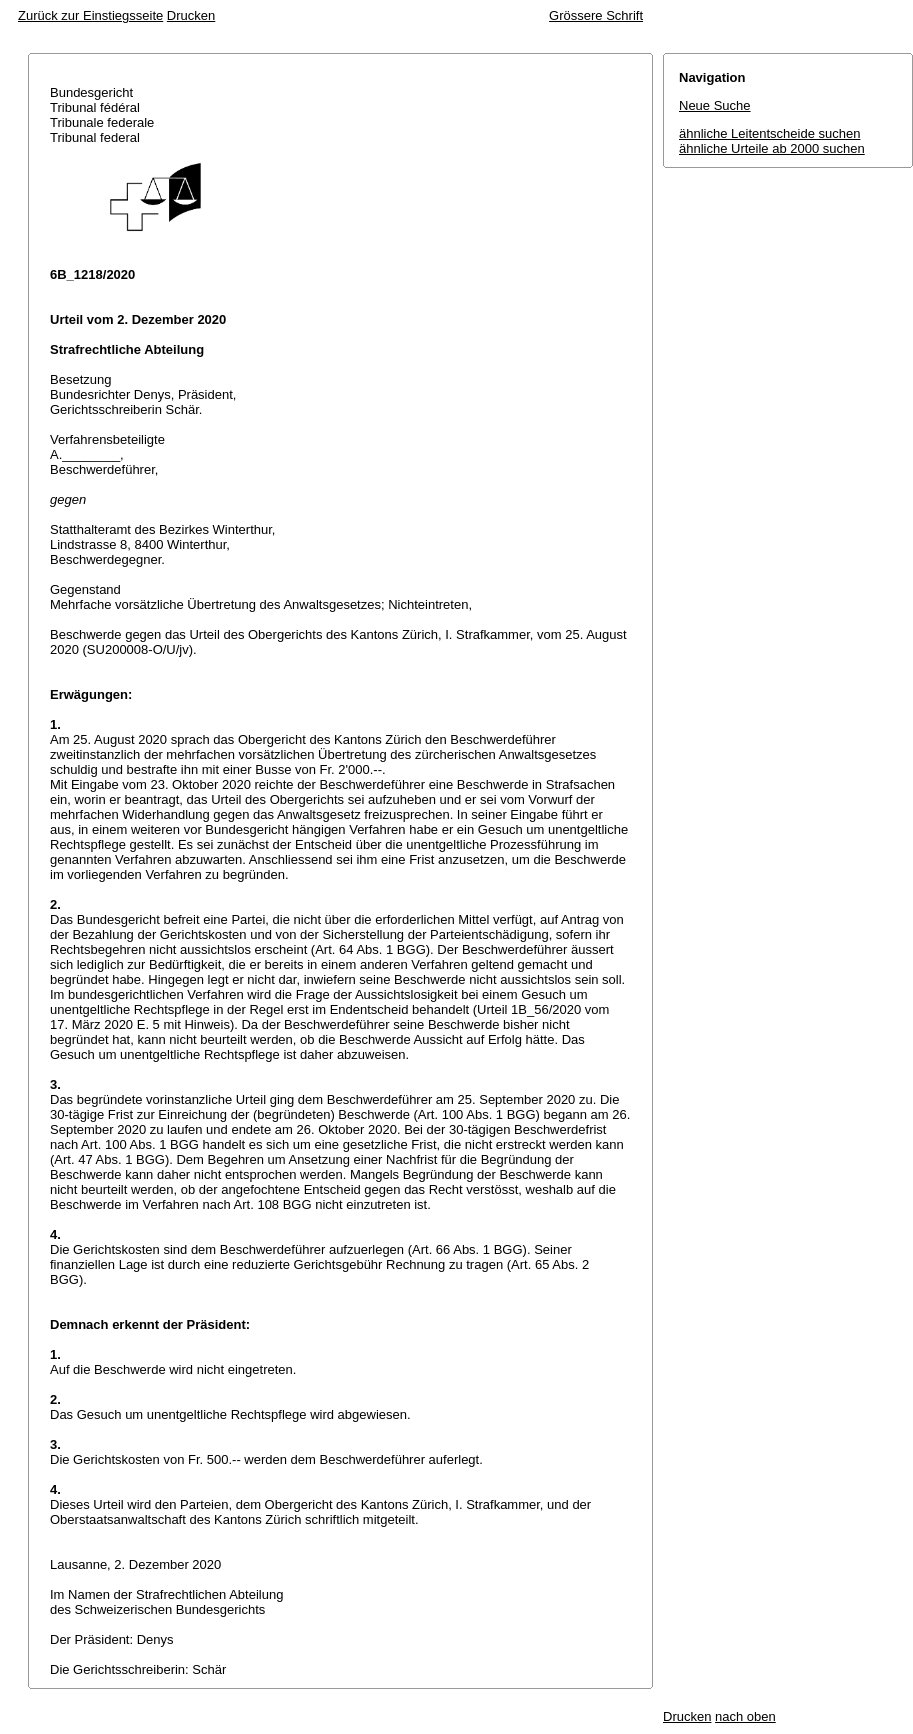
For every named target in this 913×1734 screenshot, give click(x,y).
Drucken (191, 15)
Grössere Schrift (596, 15)
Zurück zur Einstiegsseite (90, 15)
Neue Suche (715, 105)
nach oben (745, 1716)
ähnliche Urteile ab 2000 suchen (772, 148)
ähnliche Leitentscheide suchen (769, 133)
